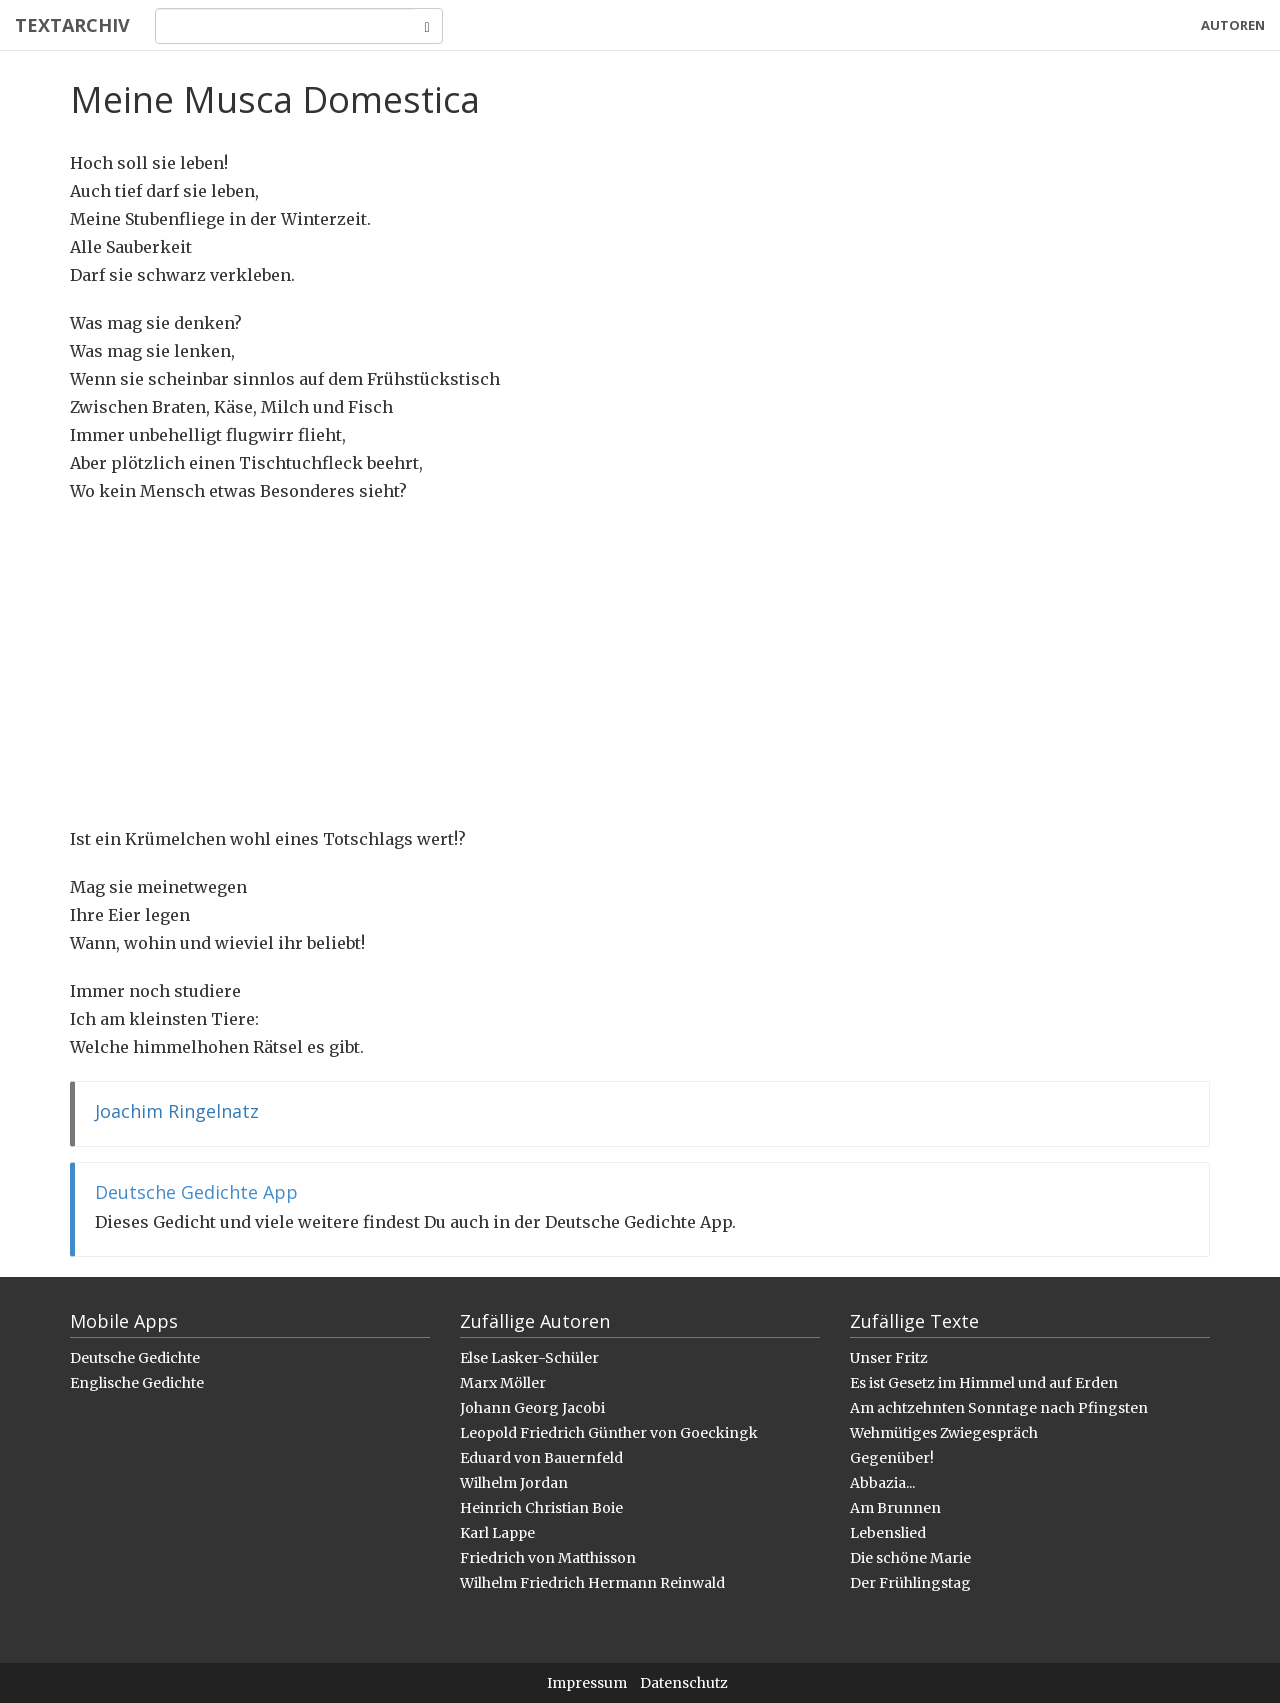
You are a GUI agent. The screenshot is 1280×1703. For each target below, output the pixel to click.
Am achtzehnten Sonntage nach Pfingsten (999, 1408)
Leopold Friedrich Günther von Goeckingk (609, 1433)
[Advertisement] (640, 665)
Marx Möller (503, 1383)
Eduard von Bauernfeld (541, 1458)
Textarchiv (72, 25)
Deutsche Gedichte (135, 1358)
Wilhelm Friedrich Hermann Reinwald (592, 1583)
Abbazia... (882, 1483)
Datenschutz (684, 1683)
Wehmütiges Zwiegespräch (944, 1433)
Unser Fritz (889, 1358)
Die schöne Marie (910, 1558)
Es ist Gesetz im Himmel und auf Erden (984, 1383)
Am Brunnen (895, 1508)
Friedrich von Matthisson (548, 1558)
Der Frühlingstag (910, 1583)
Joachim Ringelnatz (177, 1111)
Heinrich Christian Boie (541, 1508)
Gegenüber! (892, 1458)
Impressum (587, 1683)
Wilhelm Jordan (514, 1483)
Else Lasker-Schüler (529, 1358)
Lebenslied (888, 1533)
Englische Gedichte (137, 1383)
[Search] (284, 26)
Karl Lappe (497, 1533)
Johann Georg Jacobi (532, 1408)
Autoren (1233, 25)
